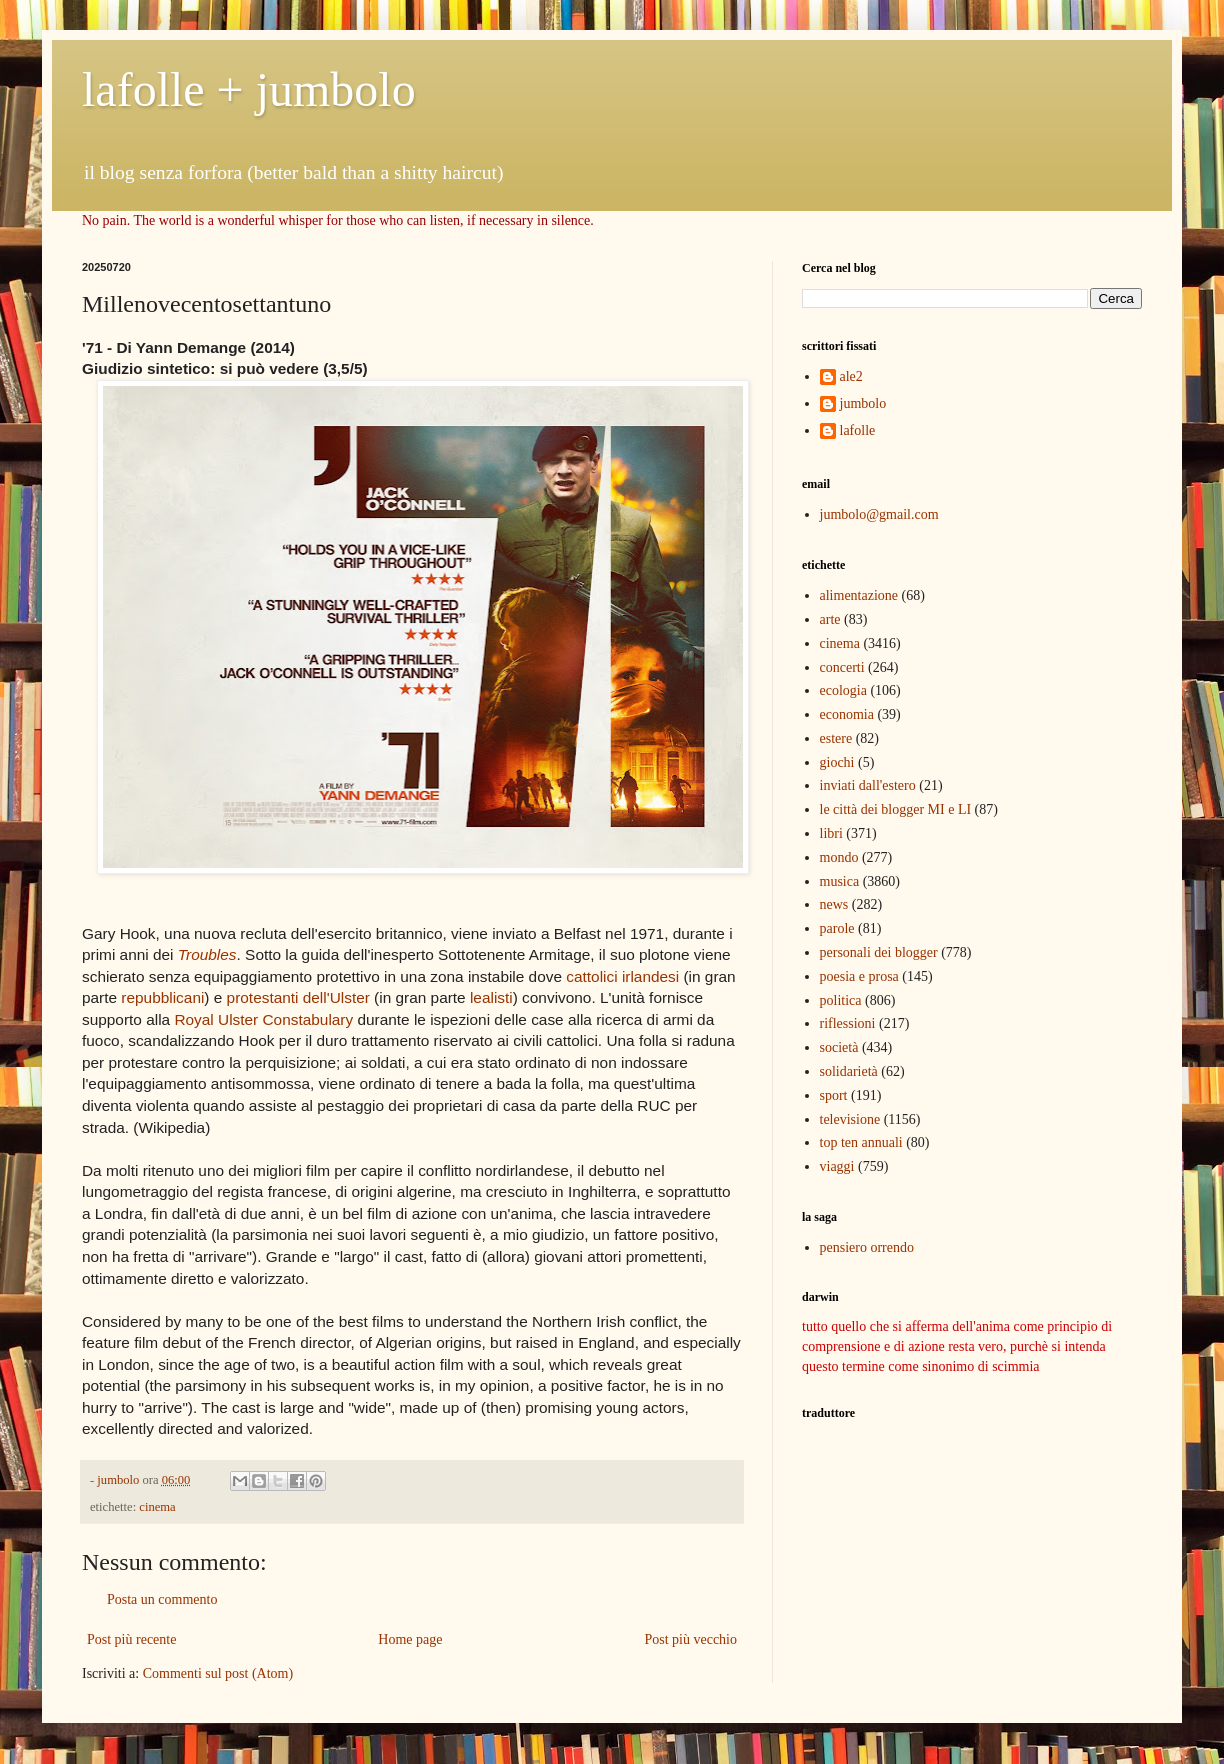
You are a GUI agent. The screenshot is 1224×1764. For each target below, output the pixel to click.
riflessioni (848, 1023)
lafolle (858, 430)
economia (847, 714)
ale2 (851, 376)
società (839, 1047)
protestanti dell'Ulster (298, 997)
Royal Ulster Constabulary (263, 1019)
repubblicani (162, 997)
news (834, 904)
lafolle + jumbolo (249, 89)
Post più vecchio (690, 1639)
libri (831, 833)
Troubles (207, 954)
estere (836, 738)
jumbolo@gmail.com (879, 514)
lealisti (491, 997)
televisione (850, 1119)
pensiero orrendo (867, 1247)
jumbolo (863, 403)
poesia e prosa (859, 976)
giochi (837, 762)
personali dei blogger (879, 952)
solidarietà (849, 1071)
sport (834, 1095)
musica (840, 881)
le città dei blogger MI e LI (896, 809)
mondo (839, 857)
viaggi (837, 1166)
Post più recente (131, 1639)
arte (830, 619)
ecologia (843, 690)
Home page (410, 1639)
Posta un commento (162, 1599)
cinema (157, 1507)
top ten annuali (861, 1142)
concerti (842, 667)
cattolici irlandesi (622, 976)
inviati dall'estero (868, 785)
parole (837, 928)
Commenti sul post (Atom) (218, 1673)
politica (841, 1000)
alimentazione (859, 595)
